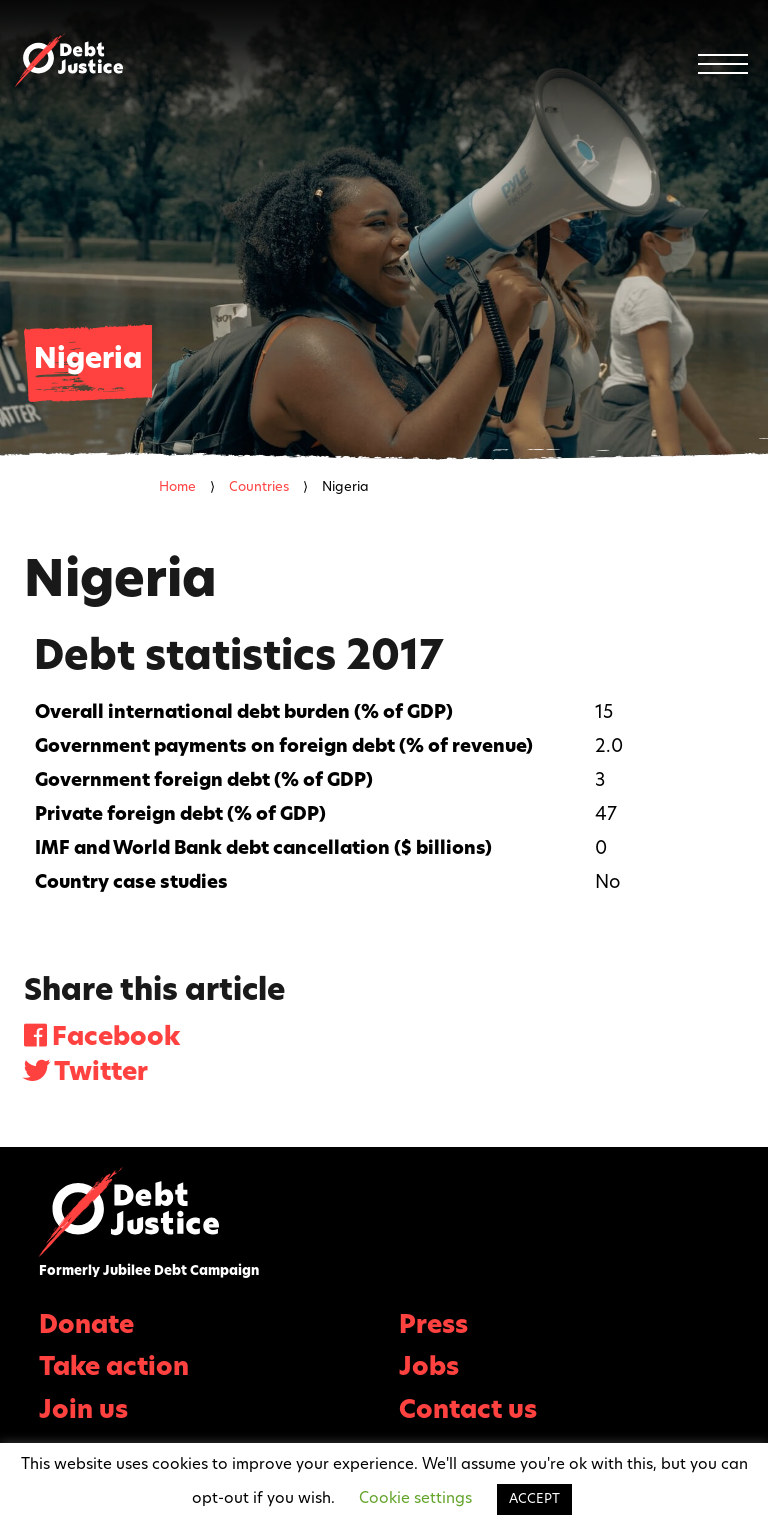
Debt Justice (69, 60)
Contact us (468, 1411)
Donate (86, 1326)
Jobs (429, 1368)
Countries (259, 487)
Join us (83, 1411)
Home (177, 487)
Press (433, 1326)
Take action (114, 1368)
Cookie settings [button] (415, 1499)
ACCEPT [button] (534, 1499)
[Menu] (723, 64)
